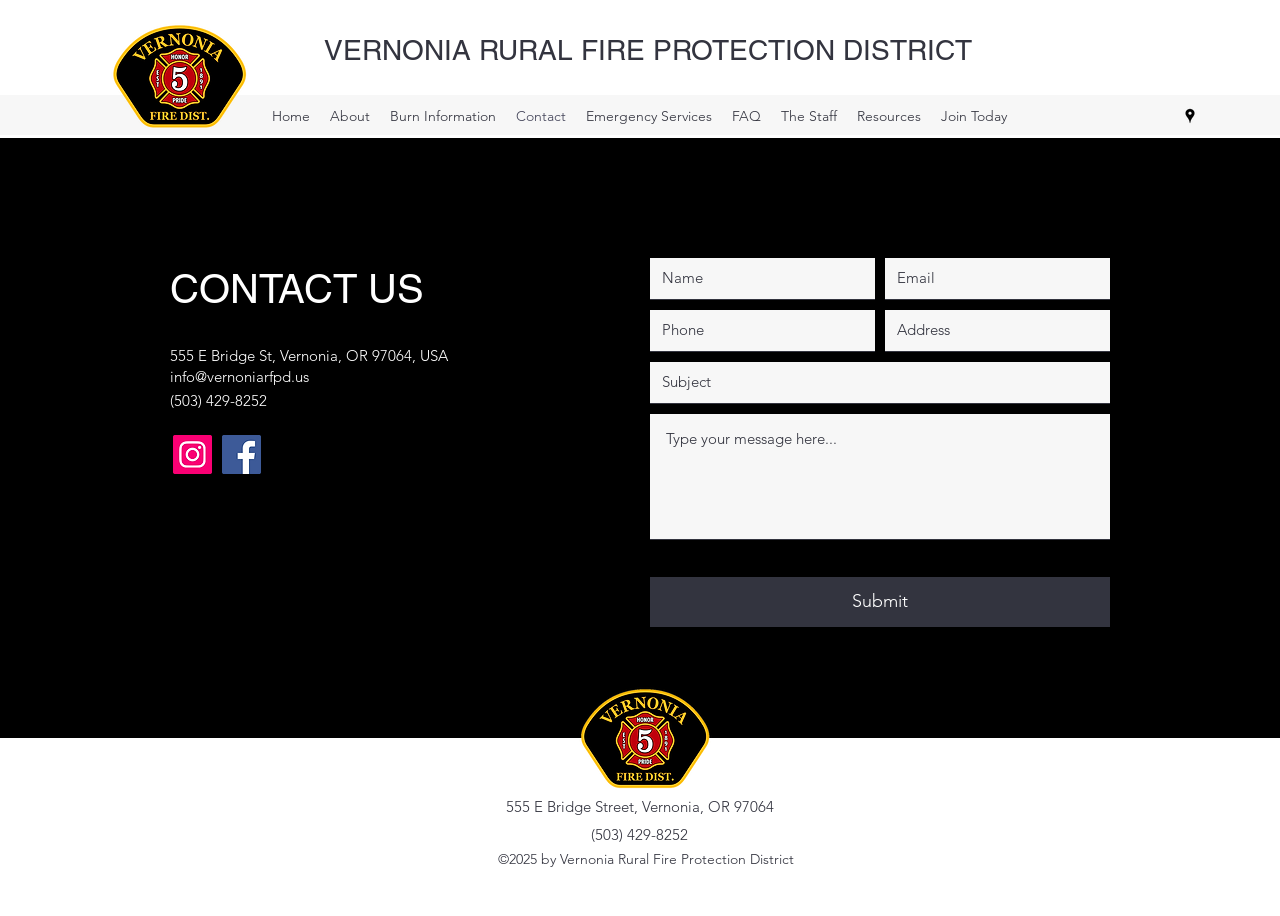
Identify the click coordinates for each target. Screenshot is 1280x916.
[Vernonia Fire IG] (192, 454)
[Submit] (880, 602)
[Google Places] (1190, 116)
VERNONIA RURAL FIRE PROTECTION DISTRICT (648, 50)
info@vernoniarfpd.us (239, 376)
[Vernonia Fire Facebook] (241, 454)
